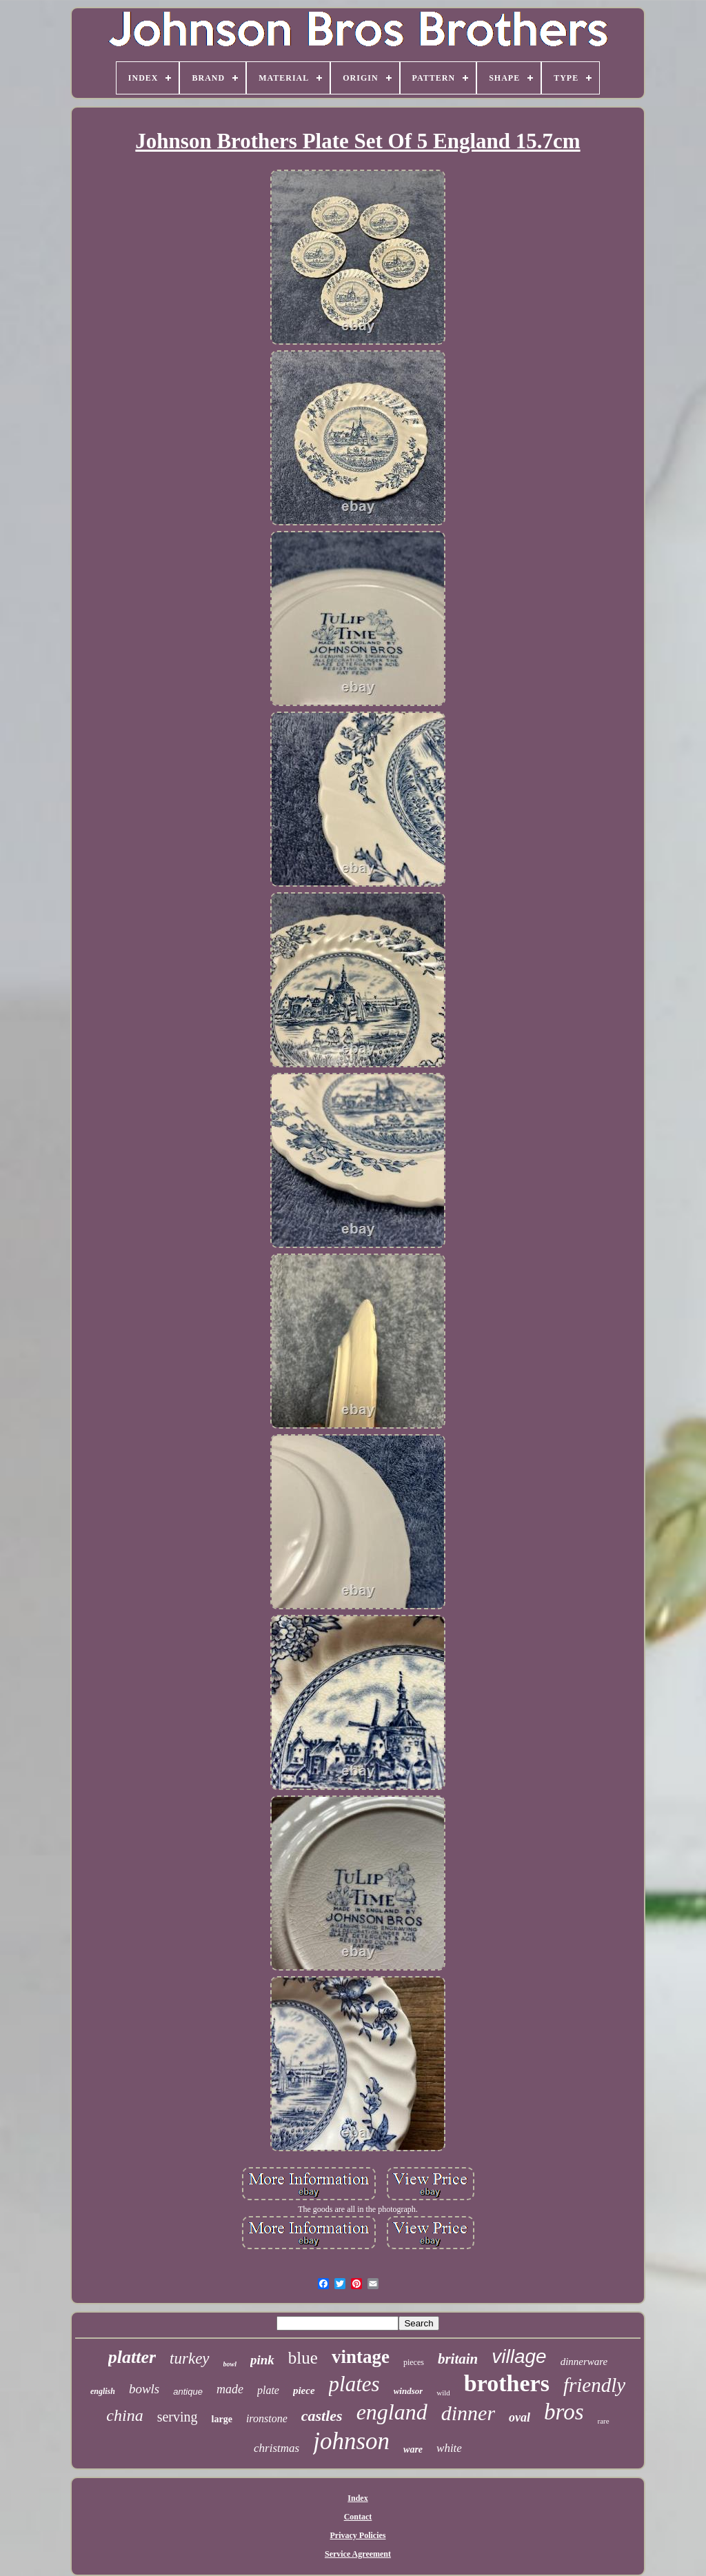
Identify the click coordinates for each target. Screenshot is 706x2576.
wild (443, 2392)
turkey (189, 2358)
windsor (408, 2391)
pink (262, 2360)
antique (188, 2391)
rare (603, 2421)
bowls (144, 2389)
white (449, 2448)
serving (177, 2416)
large (222, 2419)
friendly (594, 2385)
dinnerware (584, 2361)
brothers (506, 2383)
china (124, 2415)
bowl (229, 2364)
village (519, 2356)
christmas (276, 2448)
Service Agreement (358, 2554)
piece (304, 2390)
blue (303, 2357)
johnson (351, 2441)
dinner (468, 2413)
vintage (361, 2356)
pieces (413, 2362)
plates (354, 2384)
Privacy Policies (358, 2535)
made (229, 2389)
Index (357, 2498)
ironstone (267, 2418)
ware (413, 2449)
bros (563, 2411)
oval (519, 2417)
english (102, 2391)
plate (268, 2390)
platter (132, 2357)
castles (322, 2415)
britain (458, 2359)
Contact (358, 2517)
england (391, 2411)
